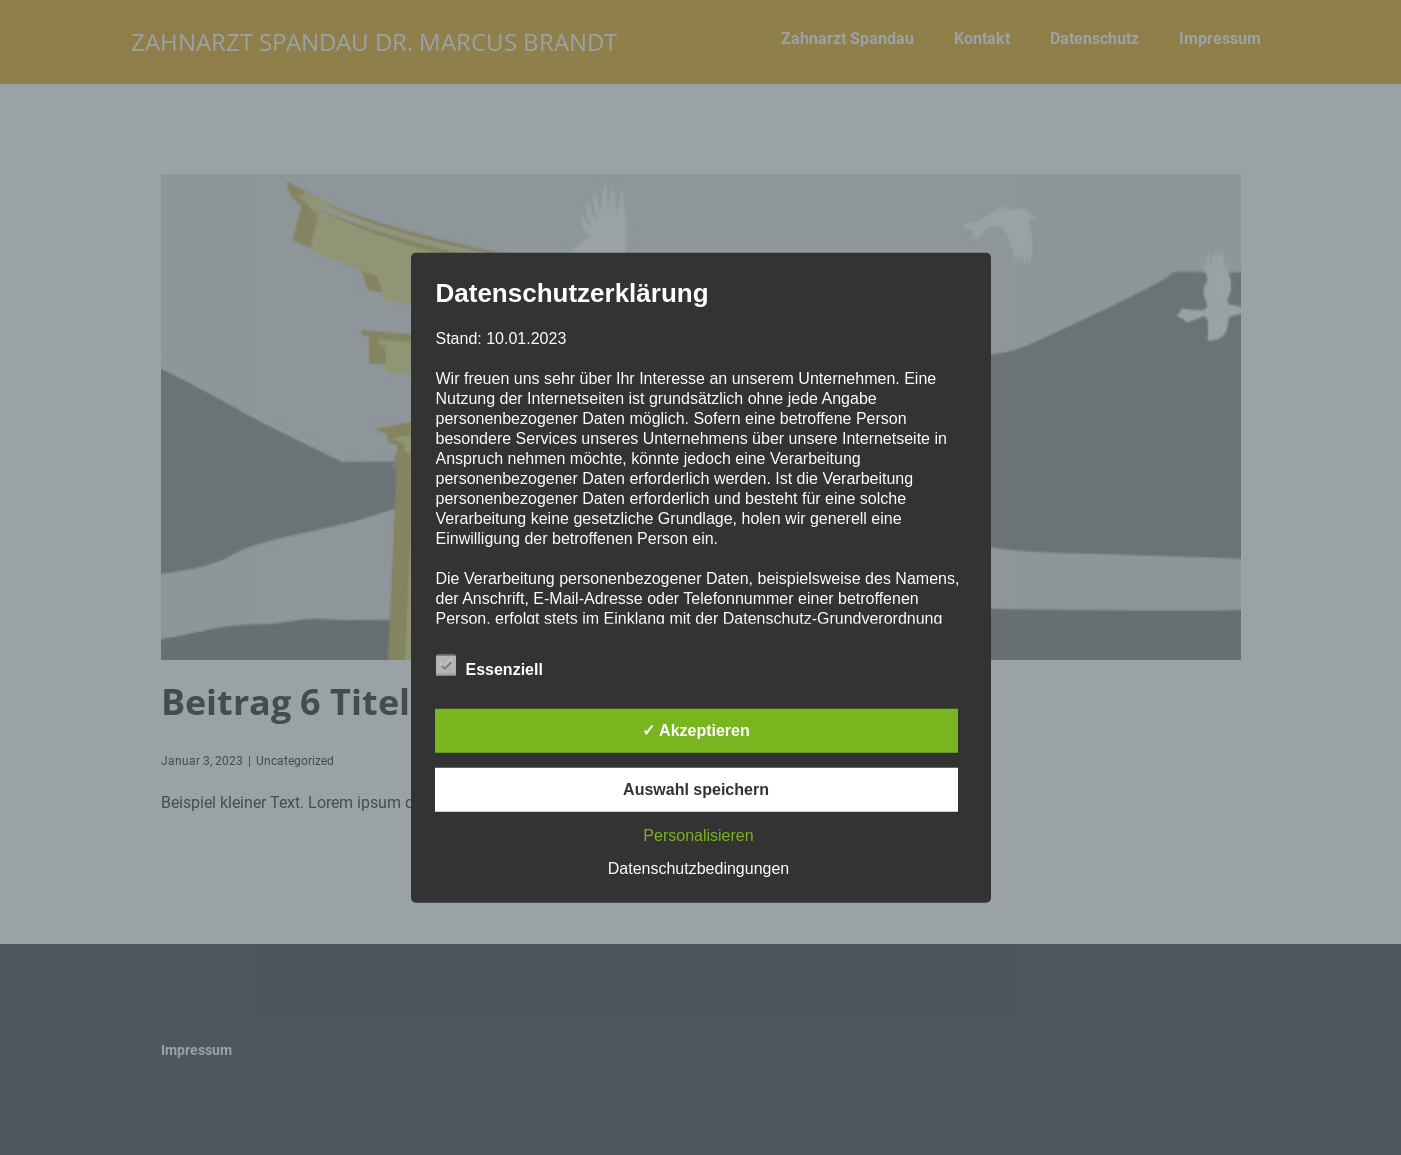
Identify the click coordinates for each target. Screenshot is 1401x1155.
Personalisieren (698, 835)
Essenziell (489, 666)
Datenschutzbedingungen (698, 868)
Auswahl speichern (696, 789)
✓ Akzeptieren (696, 730)
